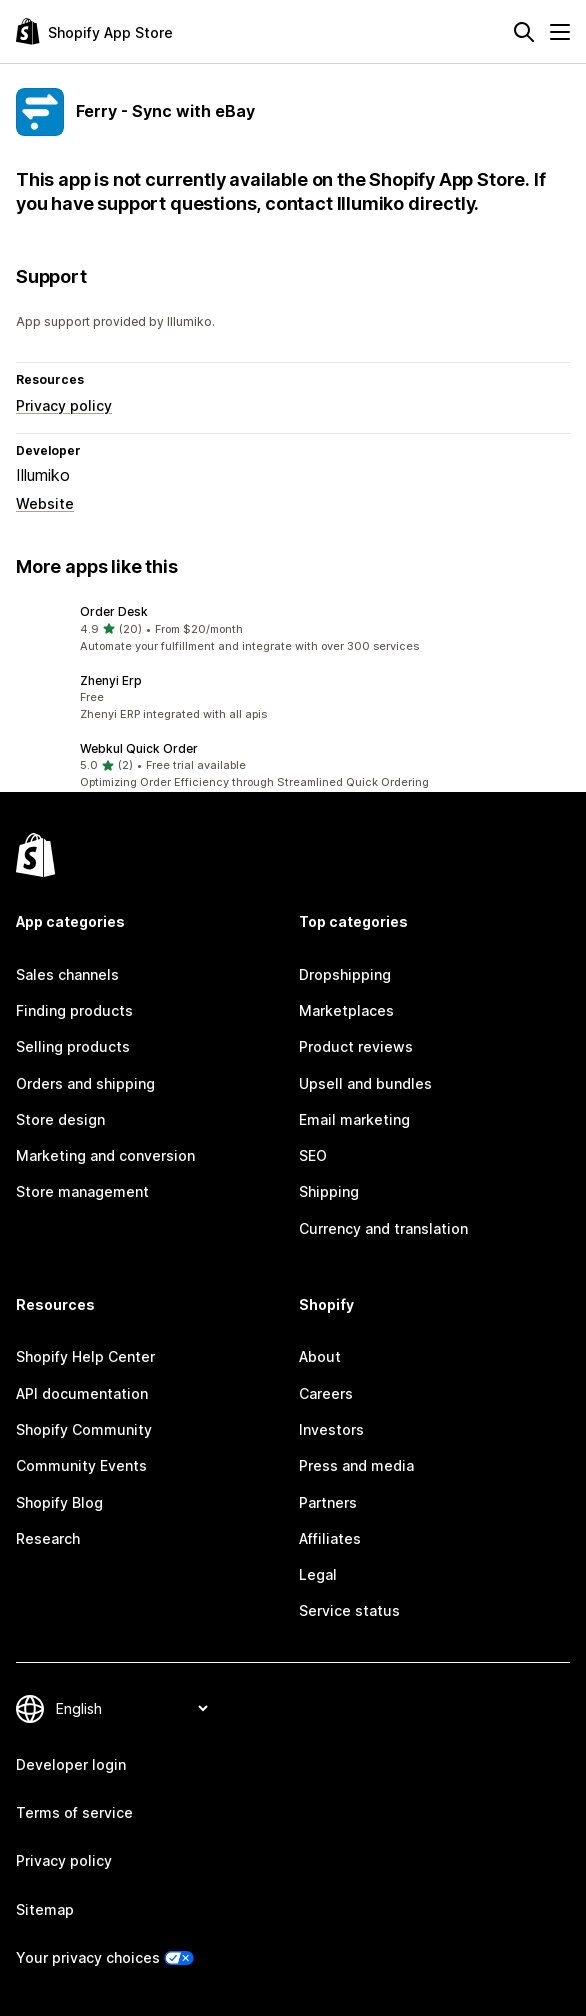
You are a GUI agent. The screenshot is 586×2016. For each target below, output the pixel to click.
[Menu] (560, 32)
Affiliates (330, 1538)
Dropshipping (345, 974)
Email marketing (354, 1119)
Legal (318, 1574)
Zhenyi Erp (111, 680)
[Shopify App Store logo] (94, 31)
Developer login (71, 1764)
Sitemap (45, 1909)
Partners (328, 1502)
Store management (82, 1191)
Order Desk (114, 611)
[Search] (524, 32)
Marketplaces (346, 1010)
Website (45, 503)
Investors (331, 1429)
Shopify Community (84, 1429)
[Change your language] (131, 1708)
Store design (60, 1119)
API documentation (82, 1393)
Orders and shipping (85, 1083)
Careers (326, 1393)
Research (48, 1538)
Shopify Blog (59, 1502)
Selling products (73, 1046)
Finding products (74, 1010)
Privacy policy (64, 405)
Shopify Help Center (85, 1356)
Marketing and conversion (105, 1155)
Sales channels (67, 974)
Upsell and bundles (365, 1083)
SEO (313, 1155)
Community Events (81, 1465)
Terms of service (74, 1812)
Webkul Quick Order (139, 748)
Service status (349, 1610)
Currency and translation (383, 1228)
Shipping (329, 1191)
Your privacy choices (88, 1957)
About (320, 1356)
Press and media (356, 1465)
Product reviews (356, 1046)
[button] (293, 629)
